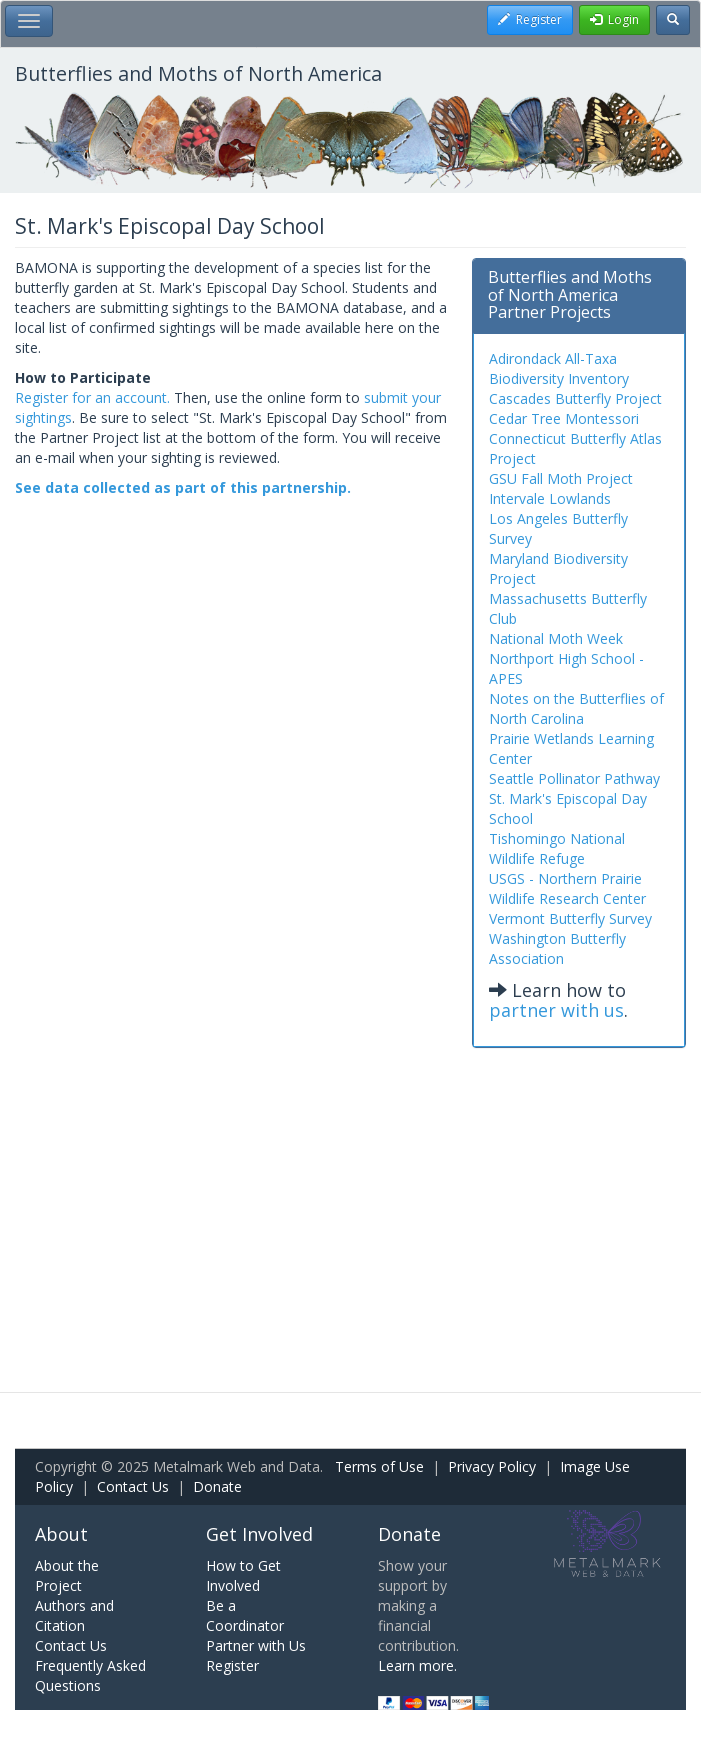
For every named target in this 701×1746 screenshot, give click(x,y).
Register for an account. (92, 397)
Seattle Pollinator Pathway (574, 778)
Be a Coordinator (245, 1615)
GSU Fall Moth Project (561, 478)
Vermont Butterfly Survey (570, 918)
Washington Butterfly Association (557, 948)
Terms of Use (379, 1466)
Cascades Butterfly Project (575, 398)
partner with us (556, 1010)
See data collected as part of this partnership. (183, 487)
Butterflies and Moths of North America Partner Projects (570, 294)
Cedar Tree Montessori (564, 418)
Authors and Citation (74, 1615)
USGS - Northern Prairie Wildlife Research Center (567, 888)
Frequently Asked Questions (90, 1675)
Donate (217, 1486)
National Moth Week (556, 638)
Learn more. (417, 1665)
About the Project (67, 1575)
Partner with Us (256, 1645)
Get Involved (259, 1534)
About (61, 1534)
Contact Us (133, 1486)
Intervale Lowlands (550, 498)
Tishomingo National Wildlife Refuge (557, 848)
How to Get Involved (243, 1575)
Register (232, 1665)
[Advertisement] (350, 1202)
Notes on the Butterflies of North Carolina (576, 708)
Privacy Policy (492, 1466)
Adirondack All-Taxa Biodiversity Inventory (559, 368)
